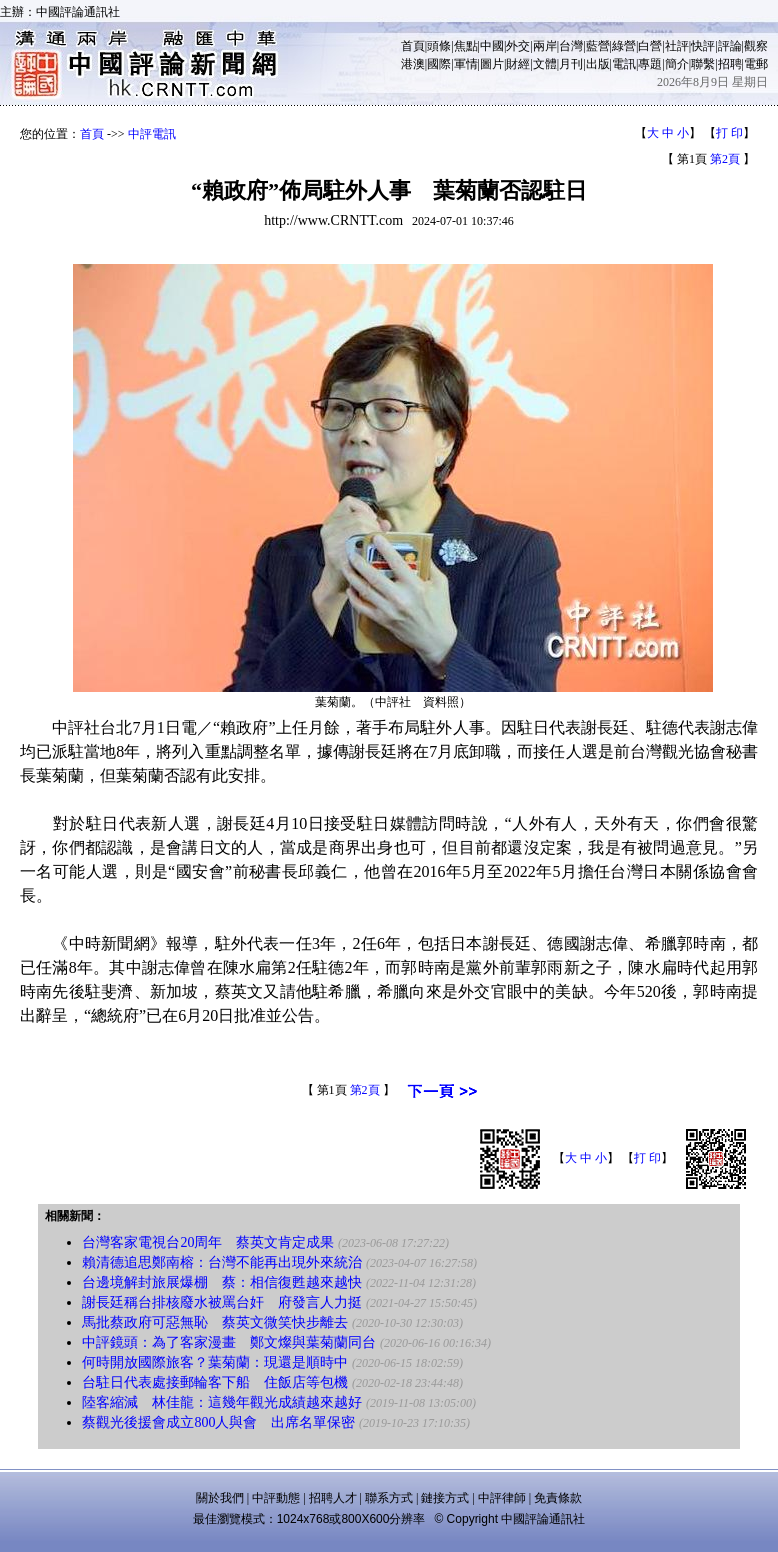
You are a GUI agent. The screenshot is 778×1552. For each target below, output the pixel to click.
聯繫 (703, 64)
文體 (545, 64)
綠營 (624, 46)
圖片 (492, 64)
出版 (598, 64)
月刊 (571, 64)
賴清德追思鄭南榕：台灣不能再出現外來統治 (222, 1262)
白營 (650, 46)
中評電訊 (152, 134)
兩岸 (545, 46)
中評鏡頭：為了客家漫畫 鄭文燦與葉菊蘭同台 (229, 1342)
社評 (677, 46)
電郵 (756, 64)
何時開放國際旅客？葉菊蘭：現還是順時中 (215, 1362)
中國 (492, 46)
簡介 (677, 64)
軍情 (466, 64)
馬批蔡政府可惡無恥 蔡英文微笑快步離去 (215, 1322)
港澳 (413, 64)
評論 (730, 46)
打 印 (729, 133)
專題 (650, 64)
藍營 (598, 46)
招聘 (730, 64)
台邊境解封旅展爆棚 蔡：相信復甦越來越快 (222, 1282)
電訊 (624, 64)
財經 (518, 64)
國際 (439, 64)
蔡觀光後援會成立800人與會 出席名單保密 (218, 1422)
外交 (518, 46)
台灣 (571, 46)
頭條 (439, 46)
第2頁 (725, 159)
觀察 (756, 46)
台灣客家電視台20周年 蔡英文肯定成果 (208, 1242)
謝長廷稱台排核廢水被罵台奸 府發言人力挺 (222, 1302)
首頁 (413, 46)
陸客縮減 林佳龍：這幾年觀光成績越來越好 (222, 1402)
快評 (703, 46)
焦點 (466, 46)
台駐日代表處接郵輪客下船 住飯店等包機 (215, 1382)
